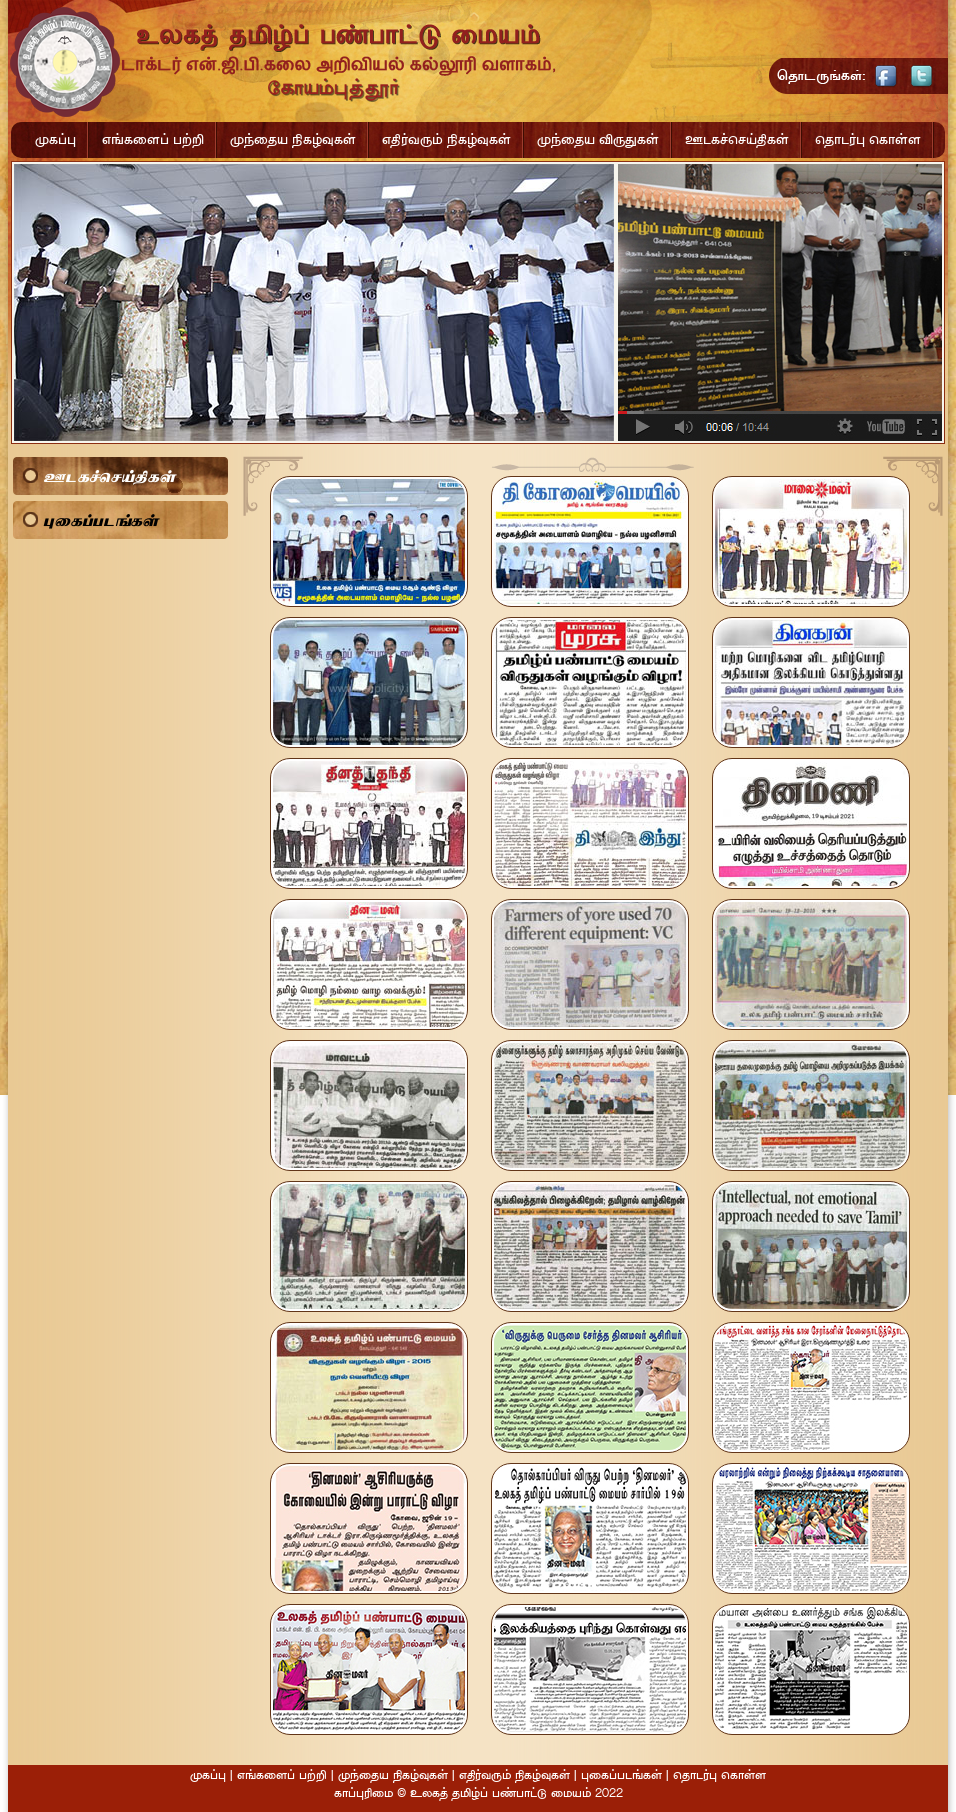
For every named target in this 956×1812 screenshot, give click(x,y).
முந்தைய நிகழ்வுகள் (293, 139)
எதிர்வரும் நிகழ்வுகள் (446, 139)
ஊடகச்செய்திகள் (737, 139)
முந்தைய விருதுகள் (598, 139)
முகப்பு (55, 139)
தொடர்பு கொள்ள (868, 139)
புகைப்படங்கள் (100, 520)
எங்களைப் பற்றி (153, 139)
